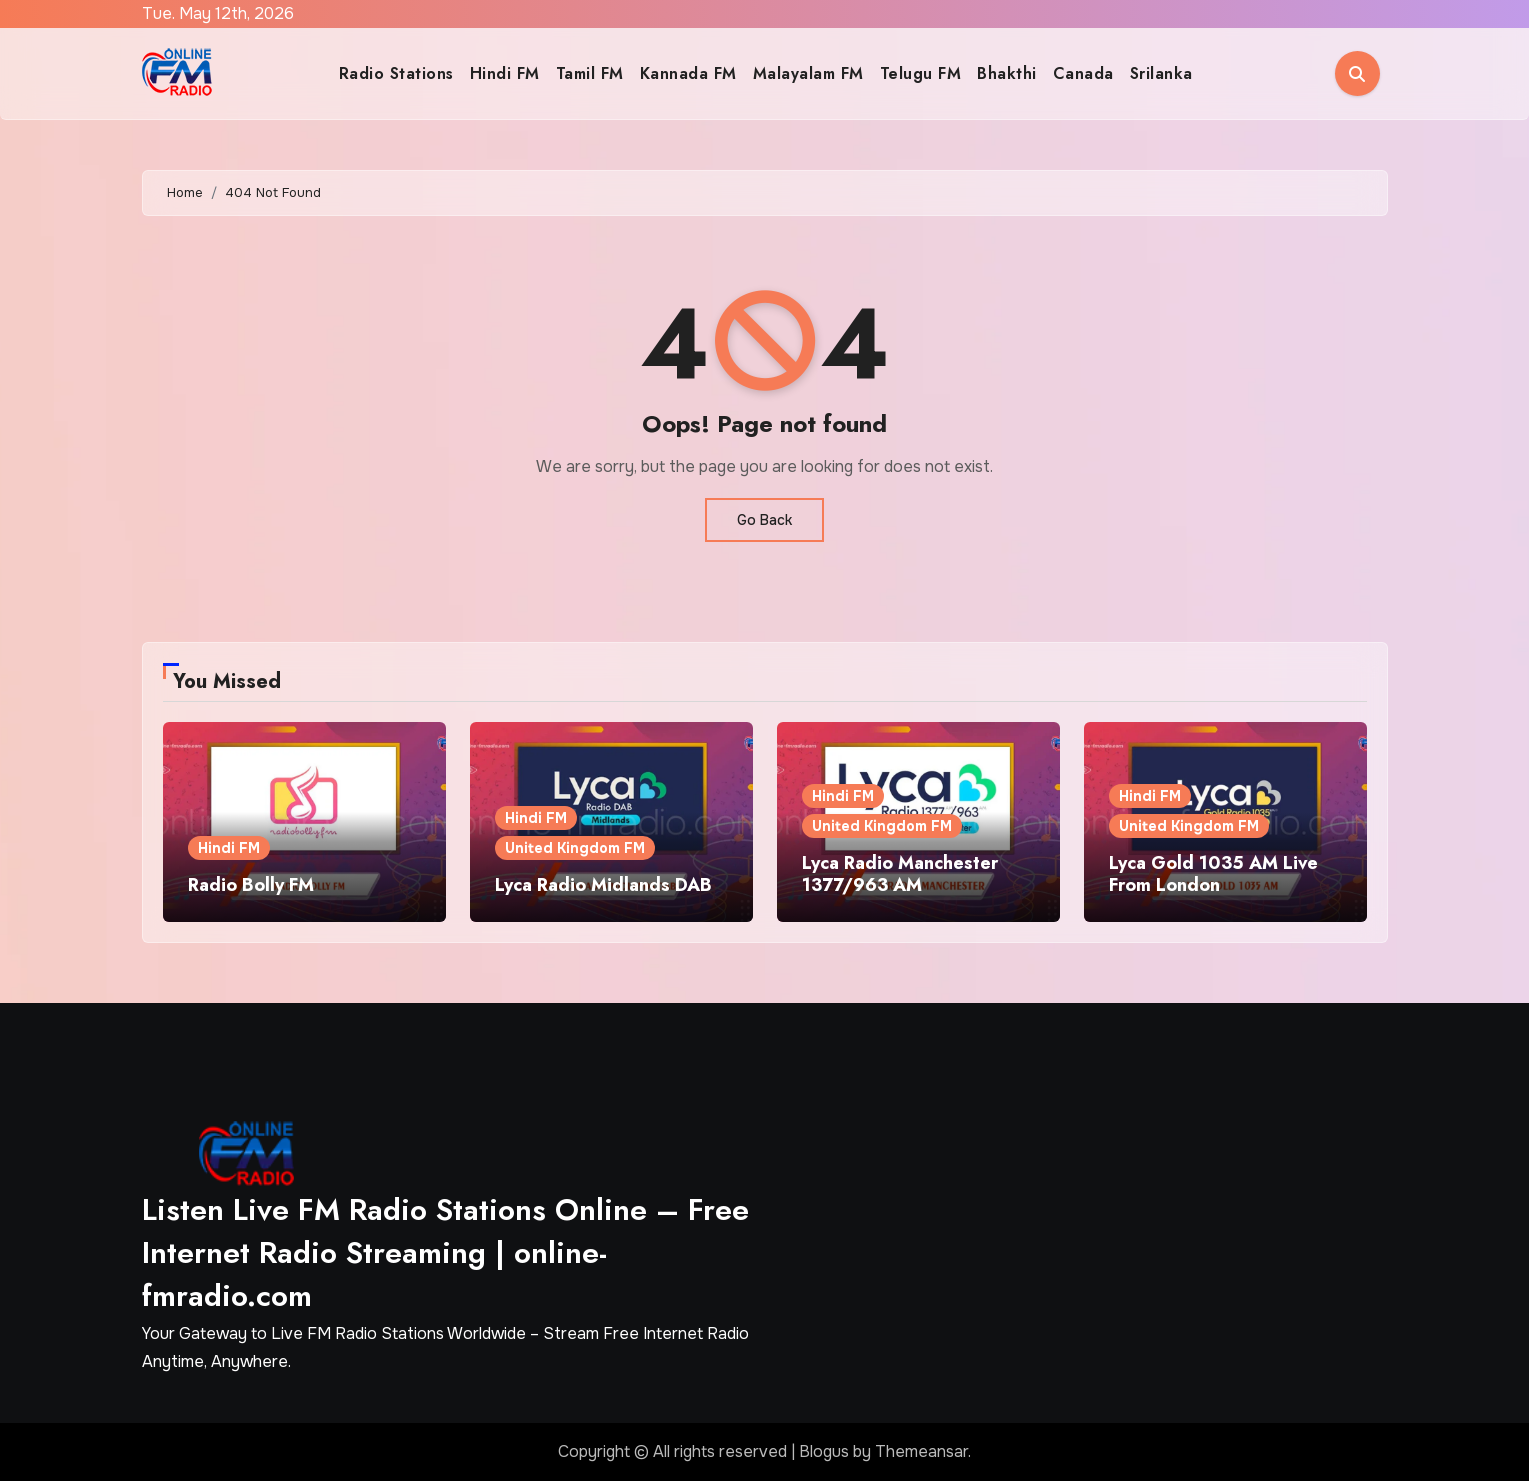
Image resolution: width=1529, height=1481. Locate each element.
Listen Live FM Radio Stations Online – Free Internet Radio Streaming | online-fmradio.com (445, 1252)
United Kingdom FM (575, 848)
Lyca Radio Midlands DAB (603, 885)
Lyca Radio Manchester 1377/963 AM (900, 874)
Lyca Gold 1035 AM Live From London (1213, 874)
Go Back (764, 520)
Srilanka (1161, 73)
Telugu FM (921, 73)
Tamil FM (590, 73)
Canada (1083, 73)
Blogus (824, 1451)
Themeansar (921, 1451)
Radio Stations (396, 73)
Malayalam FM (808, 73)
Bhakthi (1007, 73)
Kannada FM (688, 73)
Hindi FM (505, 73)
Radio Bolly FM (251, 885)
